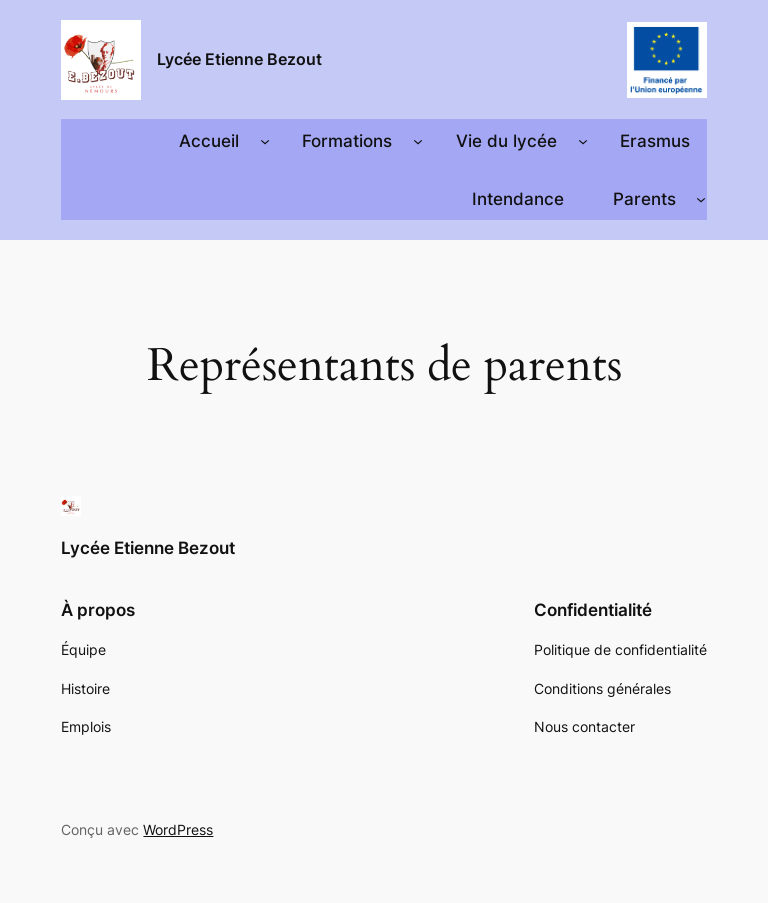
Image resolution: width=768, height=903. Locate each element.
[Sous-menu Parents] (701, 199)
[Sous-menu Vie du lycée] (583, 141)
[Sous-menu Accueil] (265, 141)
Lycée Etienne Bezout (239, 59)
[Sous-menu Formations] (418, 141)
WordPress (178, 829)
